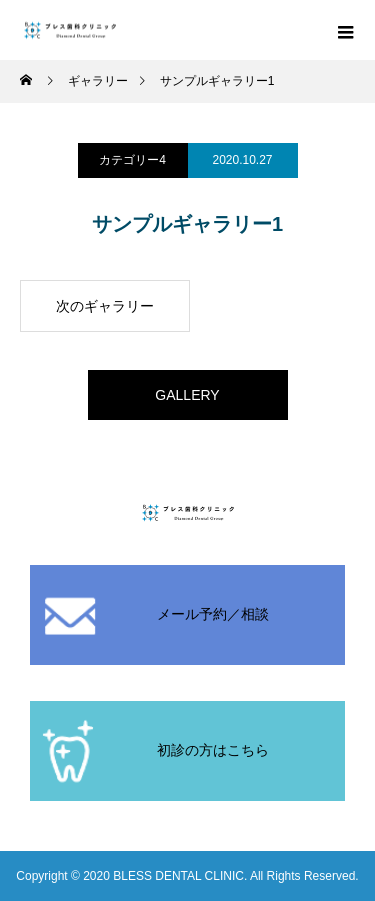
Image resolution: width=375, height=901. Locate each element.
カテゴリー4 (132, 160)
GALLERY (187, 395)
